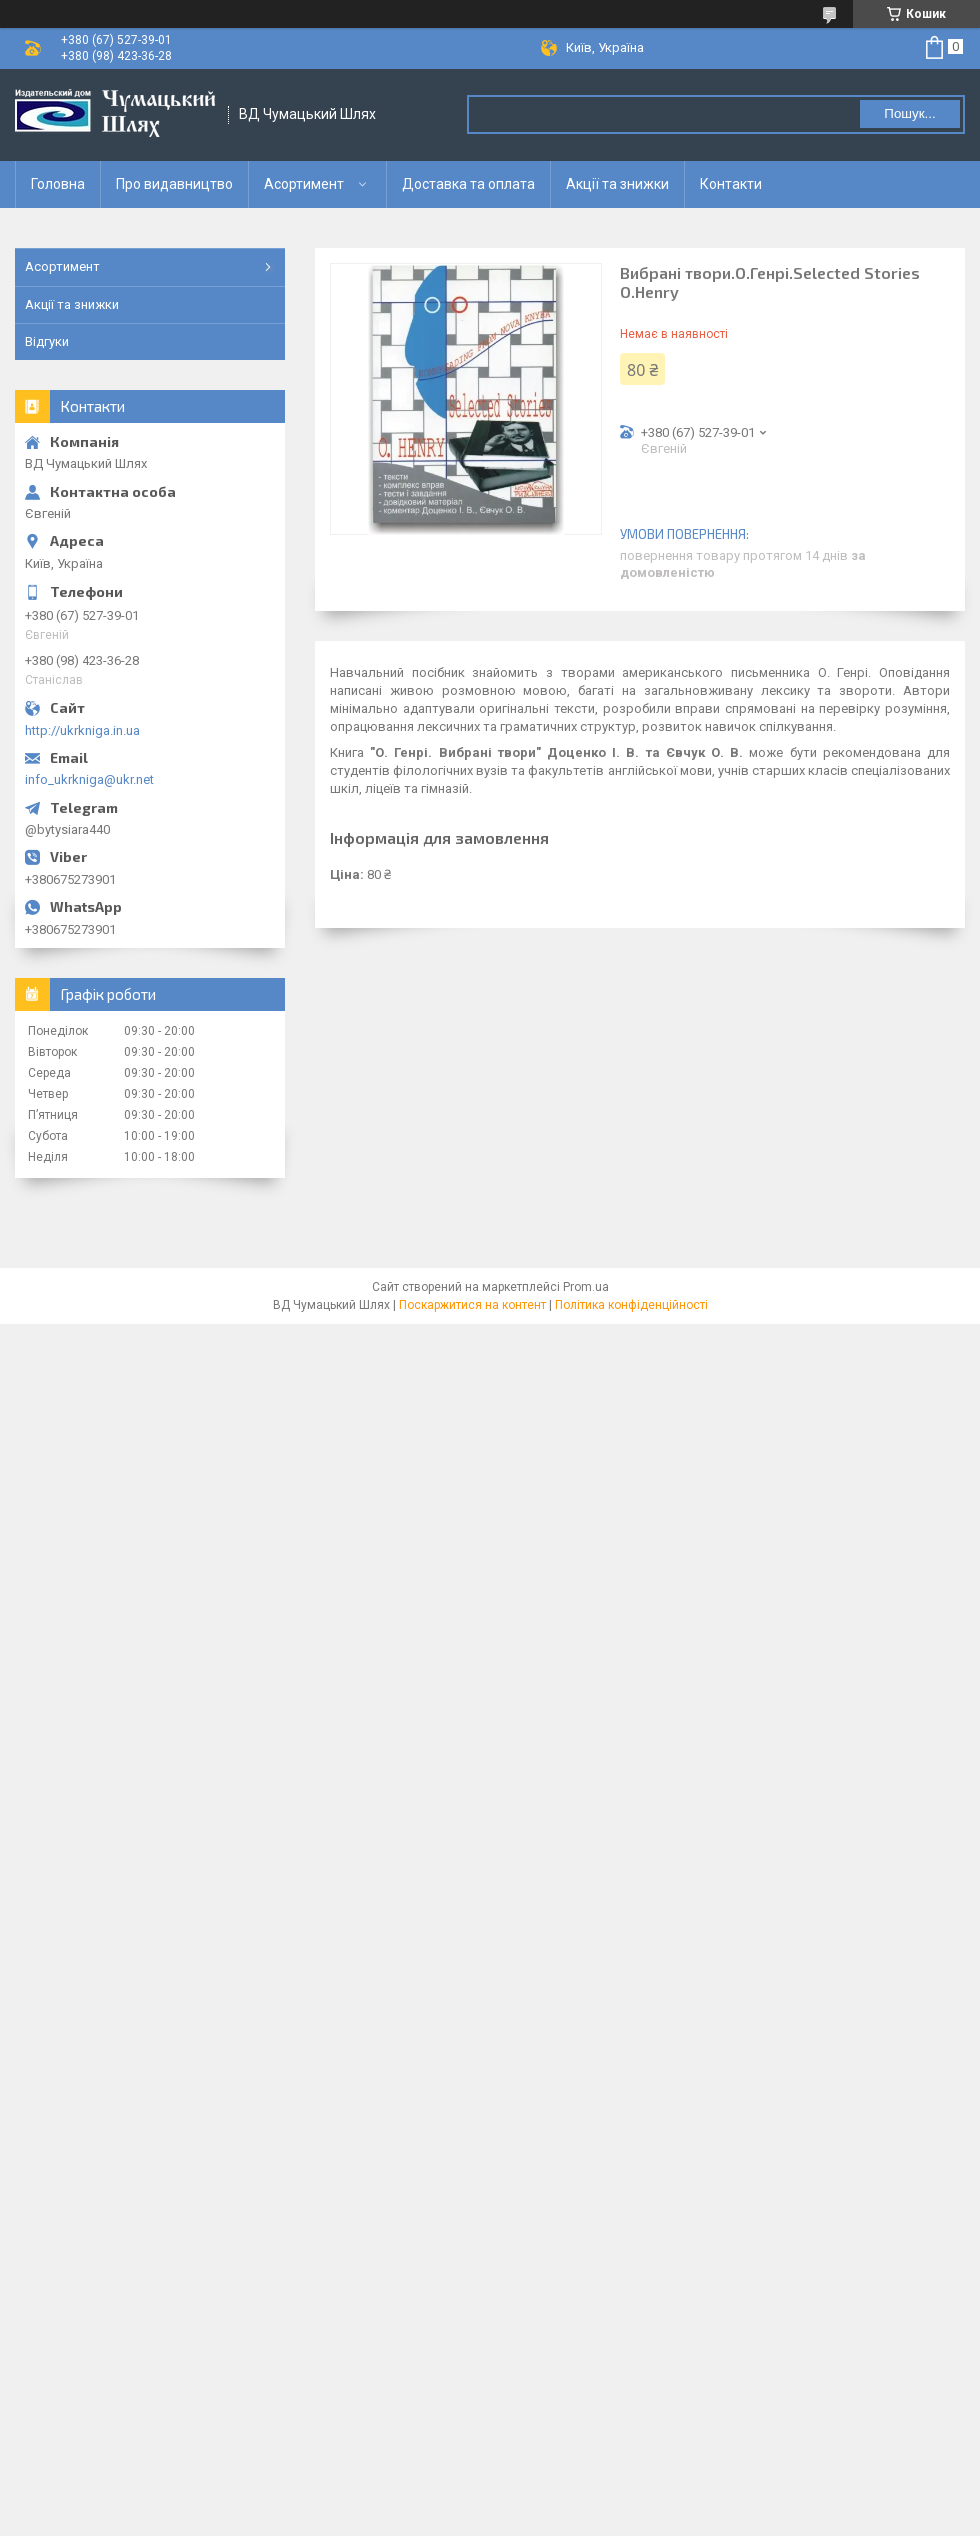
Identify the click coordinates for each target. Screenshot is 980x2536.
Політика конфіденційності (631, 1305)
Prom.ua (586, 1287)
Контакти (731, 184)
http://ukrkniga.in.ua (82, 730)
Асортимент (304, 184)
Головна (58, 184)
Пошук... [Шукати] (909, 113)
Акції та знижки (617, 184)
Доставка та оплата (468, 184)
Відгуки (47, 341)
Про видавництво (174, 184)
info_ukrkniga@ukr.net (89, 779)
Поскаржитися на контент (472, 1305)
